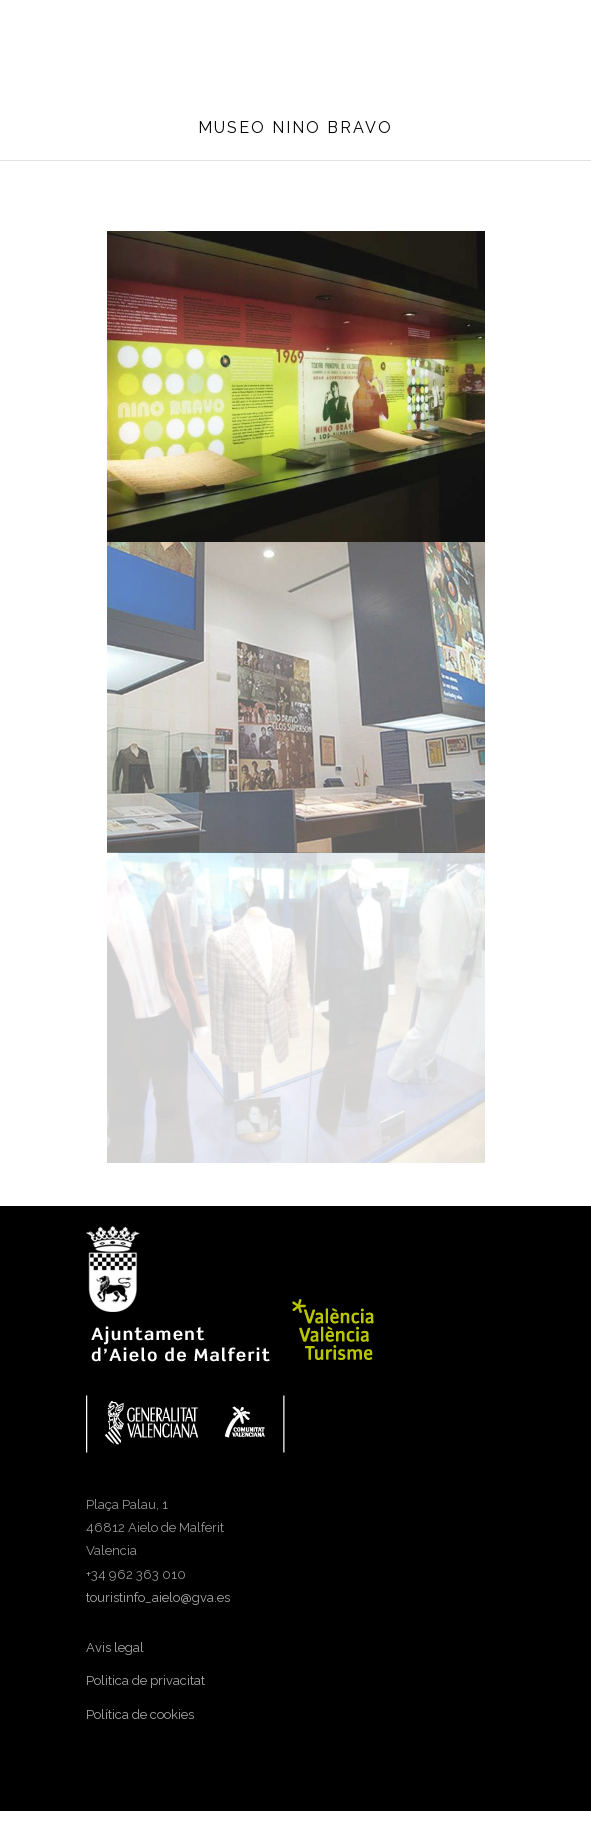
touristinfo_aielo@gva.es (158, 1597)
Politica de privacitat (145, 1680)
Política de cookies (140, 1714)
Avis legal (115, 1647)
